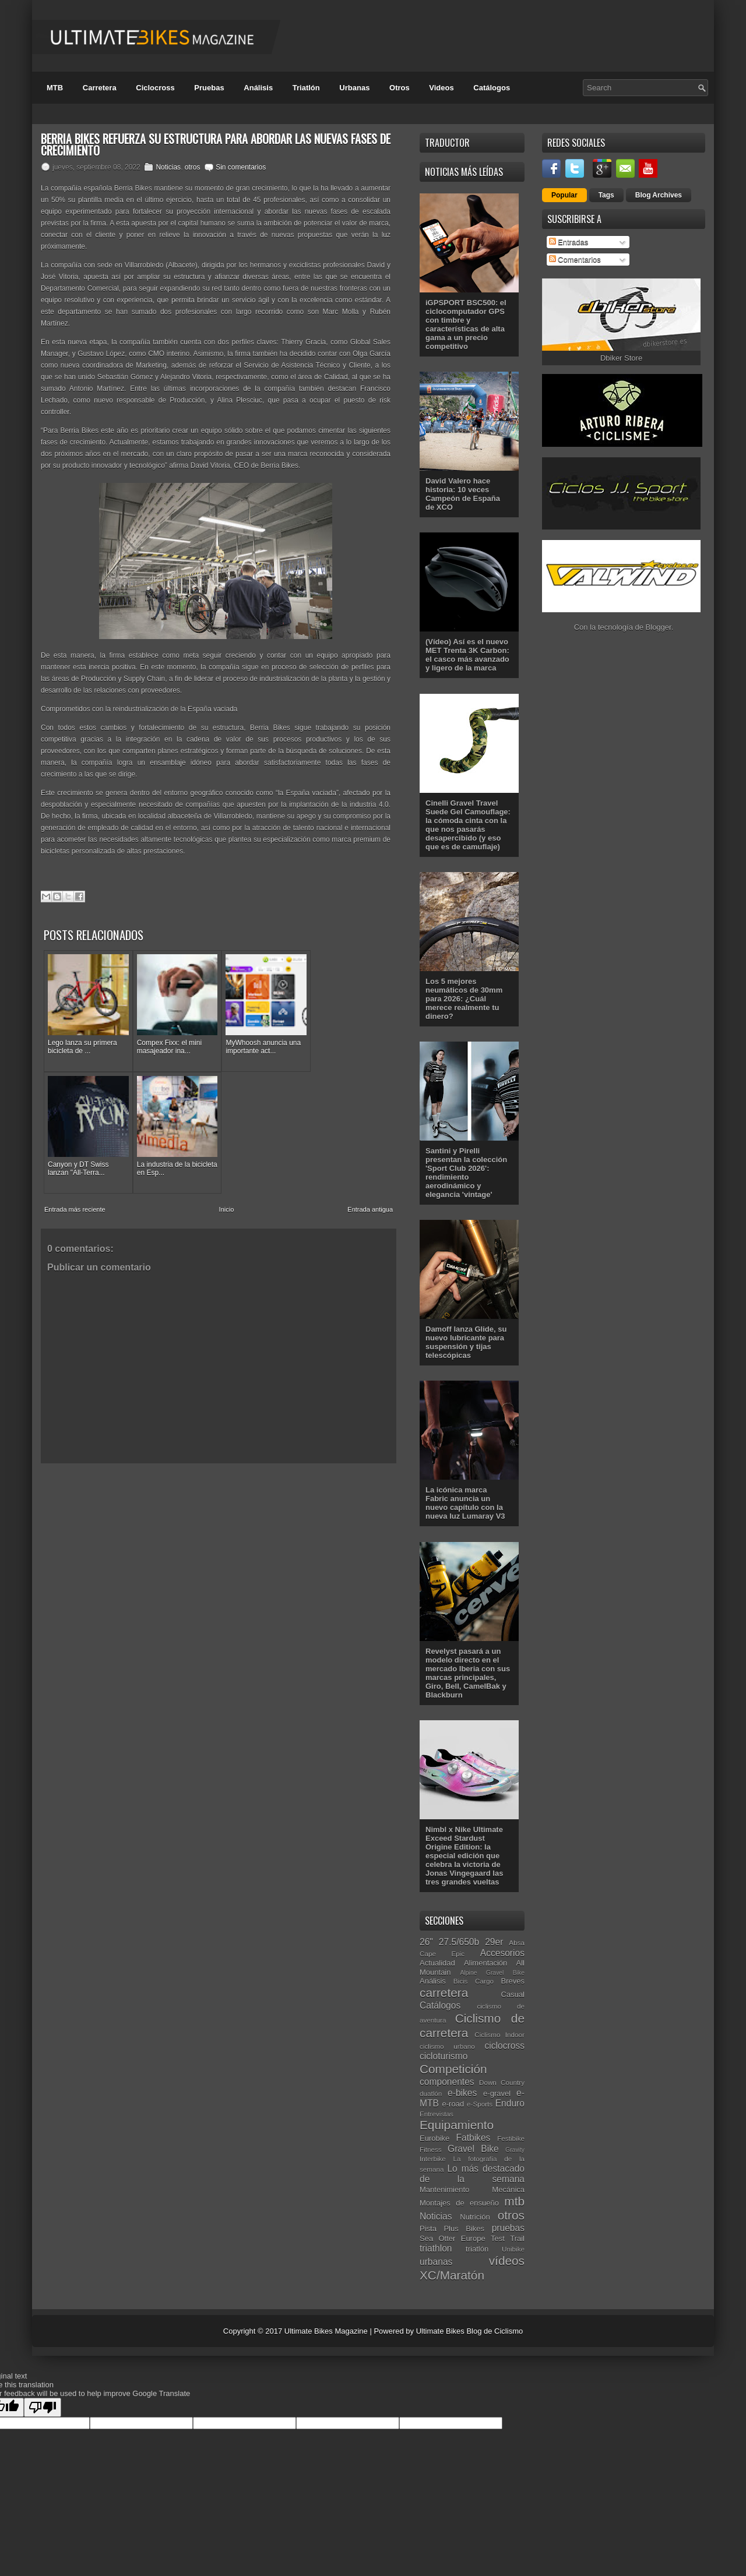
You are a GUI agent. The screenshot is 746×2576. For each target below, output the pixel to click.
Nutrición (475, 2216)
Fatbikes (473, 2138)
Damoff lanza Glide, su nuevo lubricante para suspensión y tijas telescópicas (465, 1342)
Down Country (502, 2082)
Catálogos (491, 87)
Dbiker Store (621, 358)
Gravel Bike (473, 2149)
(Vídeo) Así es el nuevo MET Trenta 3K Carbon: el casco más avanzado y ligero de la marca (467, 654)
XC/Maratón (452, 2275)
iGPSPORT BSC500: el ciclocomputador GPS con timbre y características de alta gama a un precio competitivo (465, 324)
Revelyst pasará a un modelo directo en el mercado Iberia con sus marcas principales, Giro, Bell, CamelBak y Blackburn (467, 1673)
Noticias (168, 167)
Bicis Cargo (473, 1981)
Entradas (569, 242)
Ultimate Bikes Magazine (326, 2331)
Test (498, 2238)
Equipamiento (457, 2125)
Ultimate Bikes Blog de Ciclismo (469, 2331)
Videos (441, 87)
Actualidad (437, 1963)
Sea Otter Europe (452, 2238)
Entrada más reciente (74, 1195)
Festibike (511, 2138)
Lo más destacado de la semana (472, 2174)
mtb (514, 2201)
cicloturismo (443, 2056)
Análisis (258, 87)
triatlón (477, 2249)
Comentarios (575, 259)
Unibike (513, 2249)
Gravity (515, 2150)
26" (426, 1942)
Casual (513, 1994)
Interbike (433, 2158)
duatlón (431, 2093)
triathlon (436, 2248)
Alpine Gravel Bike (492, 1973)
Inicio (226, 1195)
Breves (513, 1981)
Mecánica (508, 2189)
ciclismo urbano (447, 2046)
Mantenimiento (444, 2189)
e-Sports (479, 2104)
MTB (55, 87)
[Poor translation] (42, 2407)
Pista (428, 2228)
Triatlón (306, 87)
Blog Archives (658, 195)
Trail (517, 2238)
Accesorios (502, 1953)
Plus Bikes (464, 2228)
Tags (606, 195)
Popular (564, 195)
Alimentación (485, 1963)
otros (192, 167)
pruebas (508, 2228)
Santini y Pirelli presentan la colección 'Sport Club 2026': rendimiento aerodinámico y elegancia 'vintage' (466, 1172)
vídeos (507, 2260)
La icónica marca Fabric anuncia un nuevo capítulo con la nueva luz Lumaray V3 (465, 1502)
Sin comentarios (241, 167)
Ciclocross (155, 87)
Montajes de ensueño (459, 2203)
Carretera (100, 87)
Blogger (658, 627)
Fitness (431, 2149)
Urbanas (354, 87)
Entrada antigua (370, 1195)
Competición (453, 2069)
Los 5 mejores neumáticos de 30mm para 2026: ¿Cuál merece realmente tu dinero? (463, 999)
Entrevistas (436, 2114)
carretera (444, 1992)
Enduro (510, 2103)
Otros (399, 87)
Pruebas (209, 87)
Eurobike (434, 2138)
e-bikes (462, 2093)
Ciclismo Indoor (499, 2034)
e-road (453, 2103)
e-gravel (497, 2093)
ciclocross (505, 2046)
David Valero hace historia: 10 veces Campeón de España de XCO (462, 494)
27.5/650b (459, 1942)
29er (494, 1942)
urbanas (436, 2262)
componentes (447, 2082)
